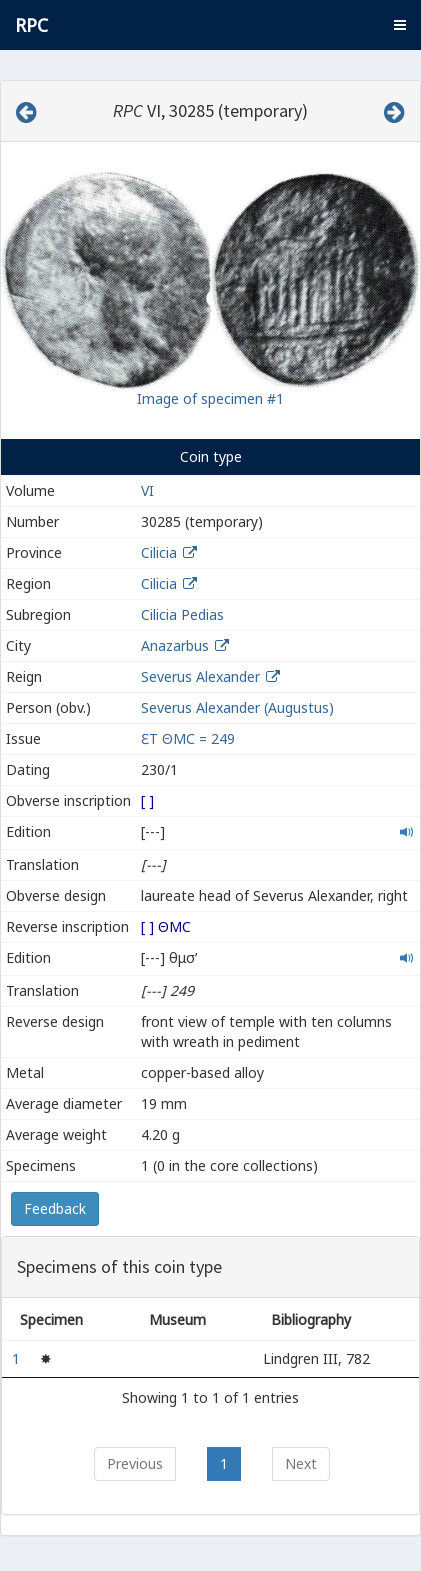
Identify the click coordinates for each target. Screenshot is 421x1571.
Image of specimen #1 (210, 398)
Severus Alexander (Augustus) (237, 707)
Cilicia (159, 552)
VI (147, 490)
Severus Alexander (200, 676)
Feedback (55, 1208)
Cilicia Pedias (182, 614)
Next (301, 1463)
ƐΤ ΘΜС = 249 (188, 738)
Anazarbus (175, 645)
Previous (135, 1463)
